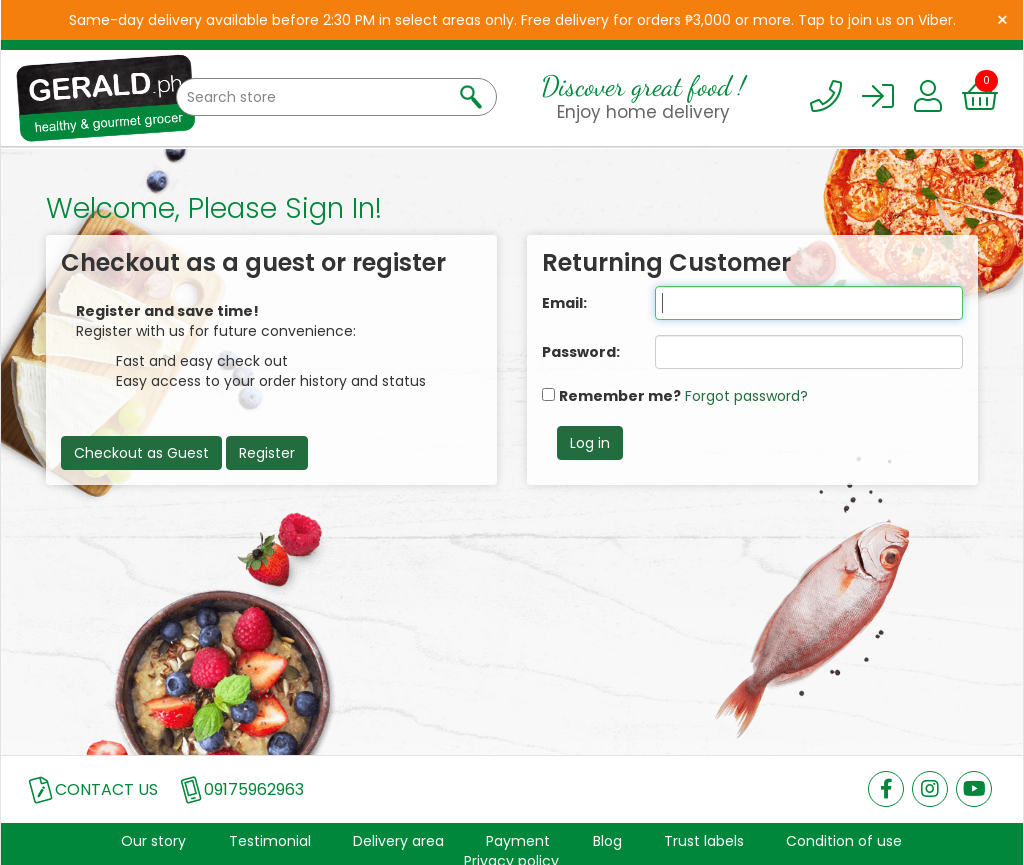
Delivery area (398, 841)
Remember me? (620, 396)
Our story (153, 841)
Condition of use (844, 841)
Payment (518, 841)
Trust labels (704, 841)
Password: (581, 352)
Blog (607, 841)
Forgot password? (746, 396)
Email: (564, 303)
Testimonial (270, 841)
